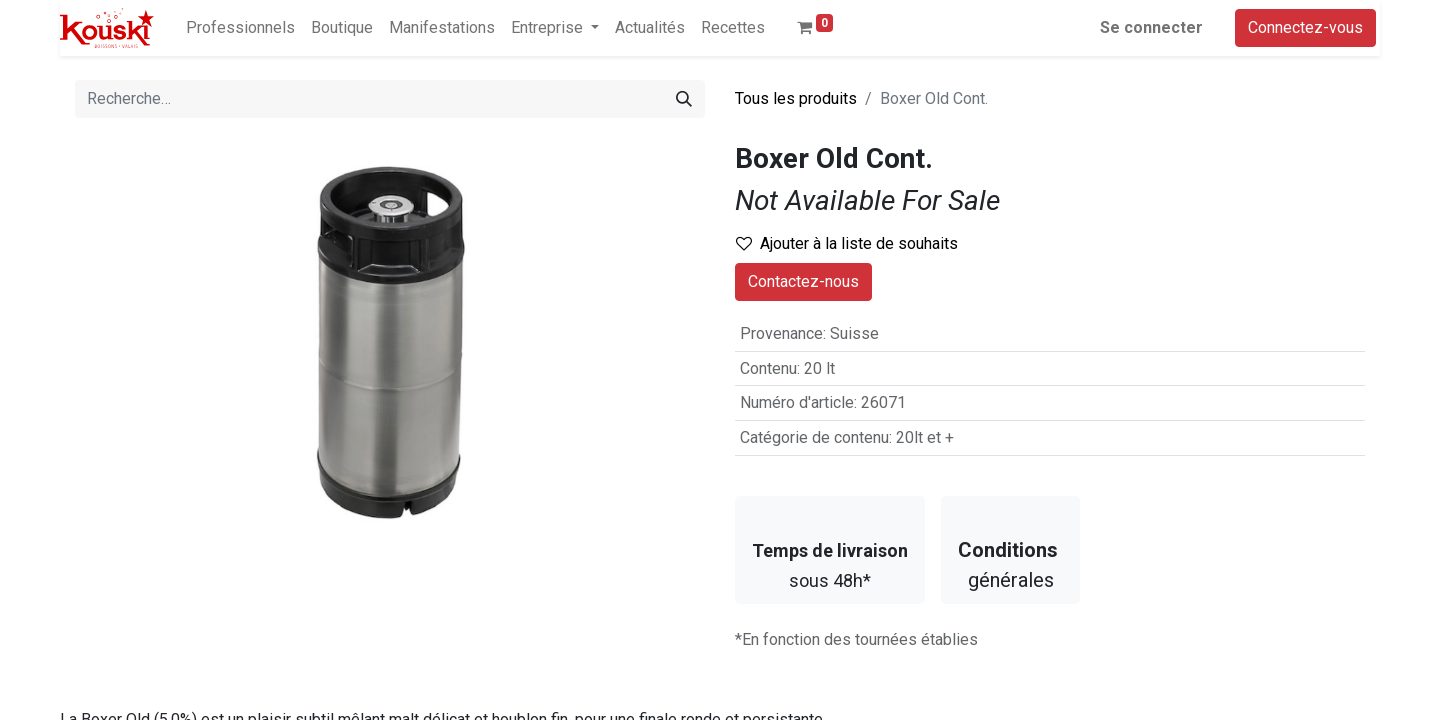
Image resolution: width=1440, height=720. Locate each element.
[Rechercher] (684, 99)
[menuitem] (240, 28)
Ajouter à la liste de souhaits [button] (847, 243)
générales (1010, 565)
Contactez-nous (803, 281)
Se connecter (1151, 27)
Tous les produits (796, 98)
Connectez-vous (1305, 27)
